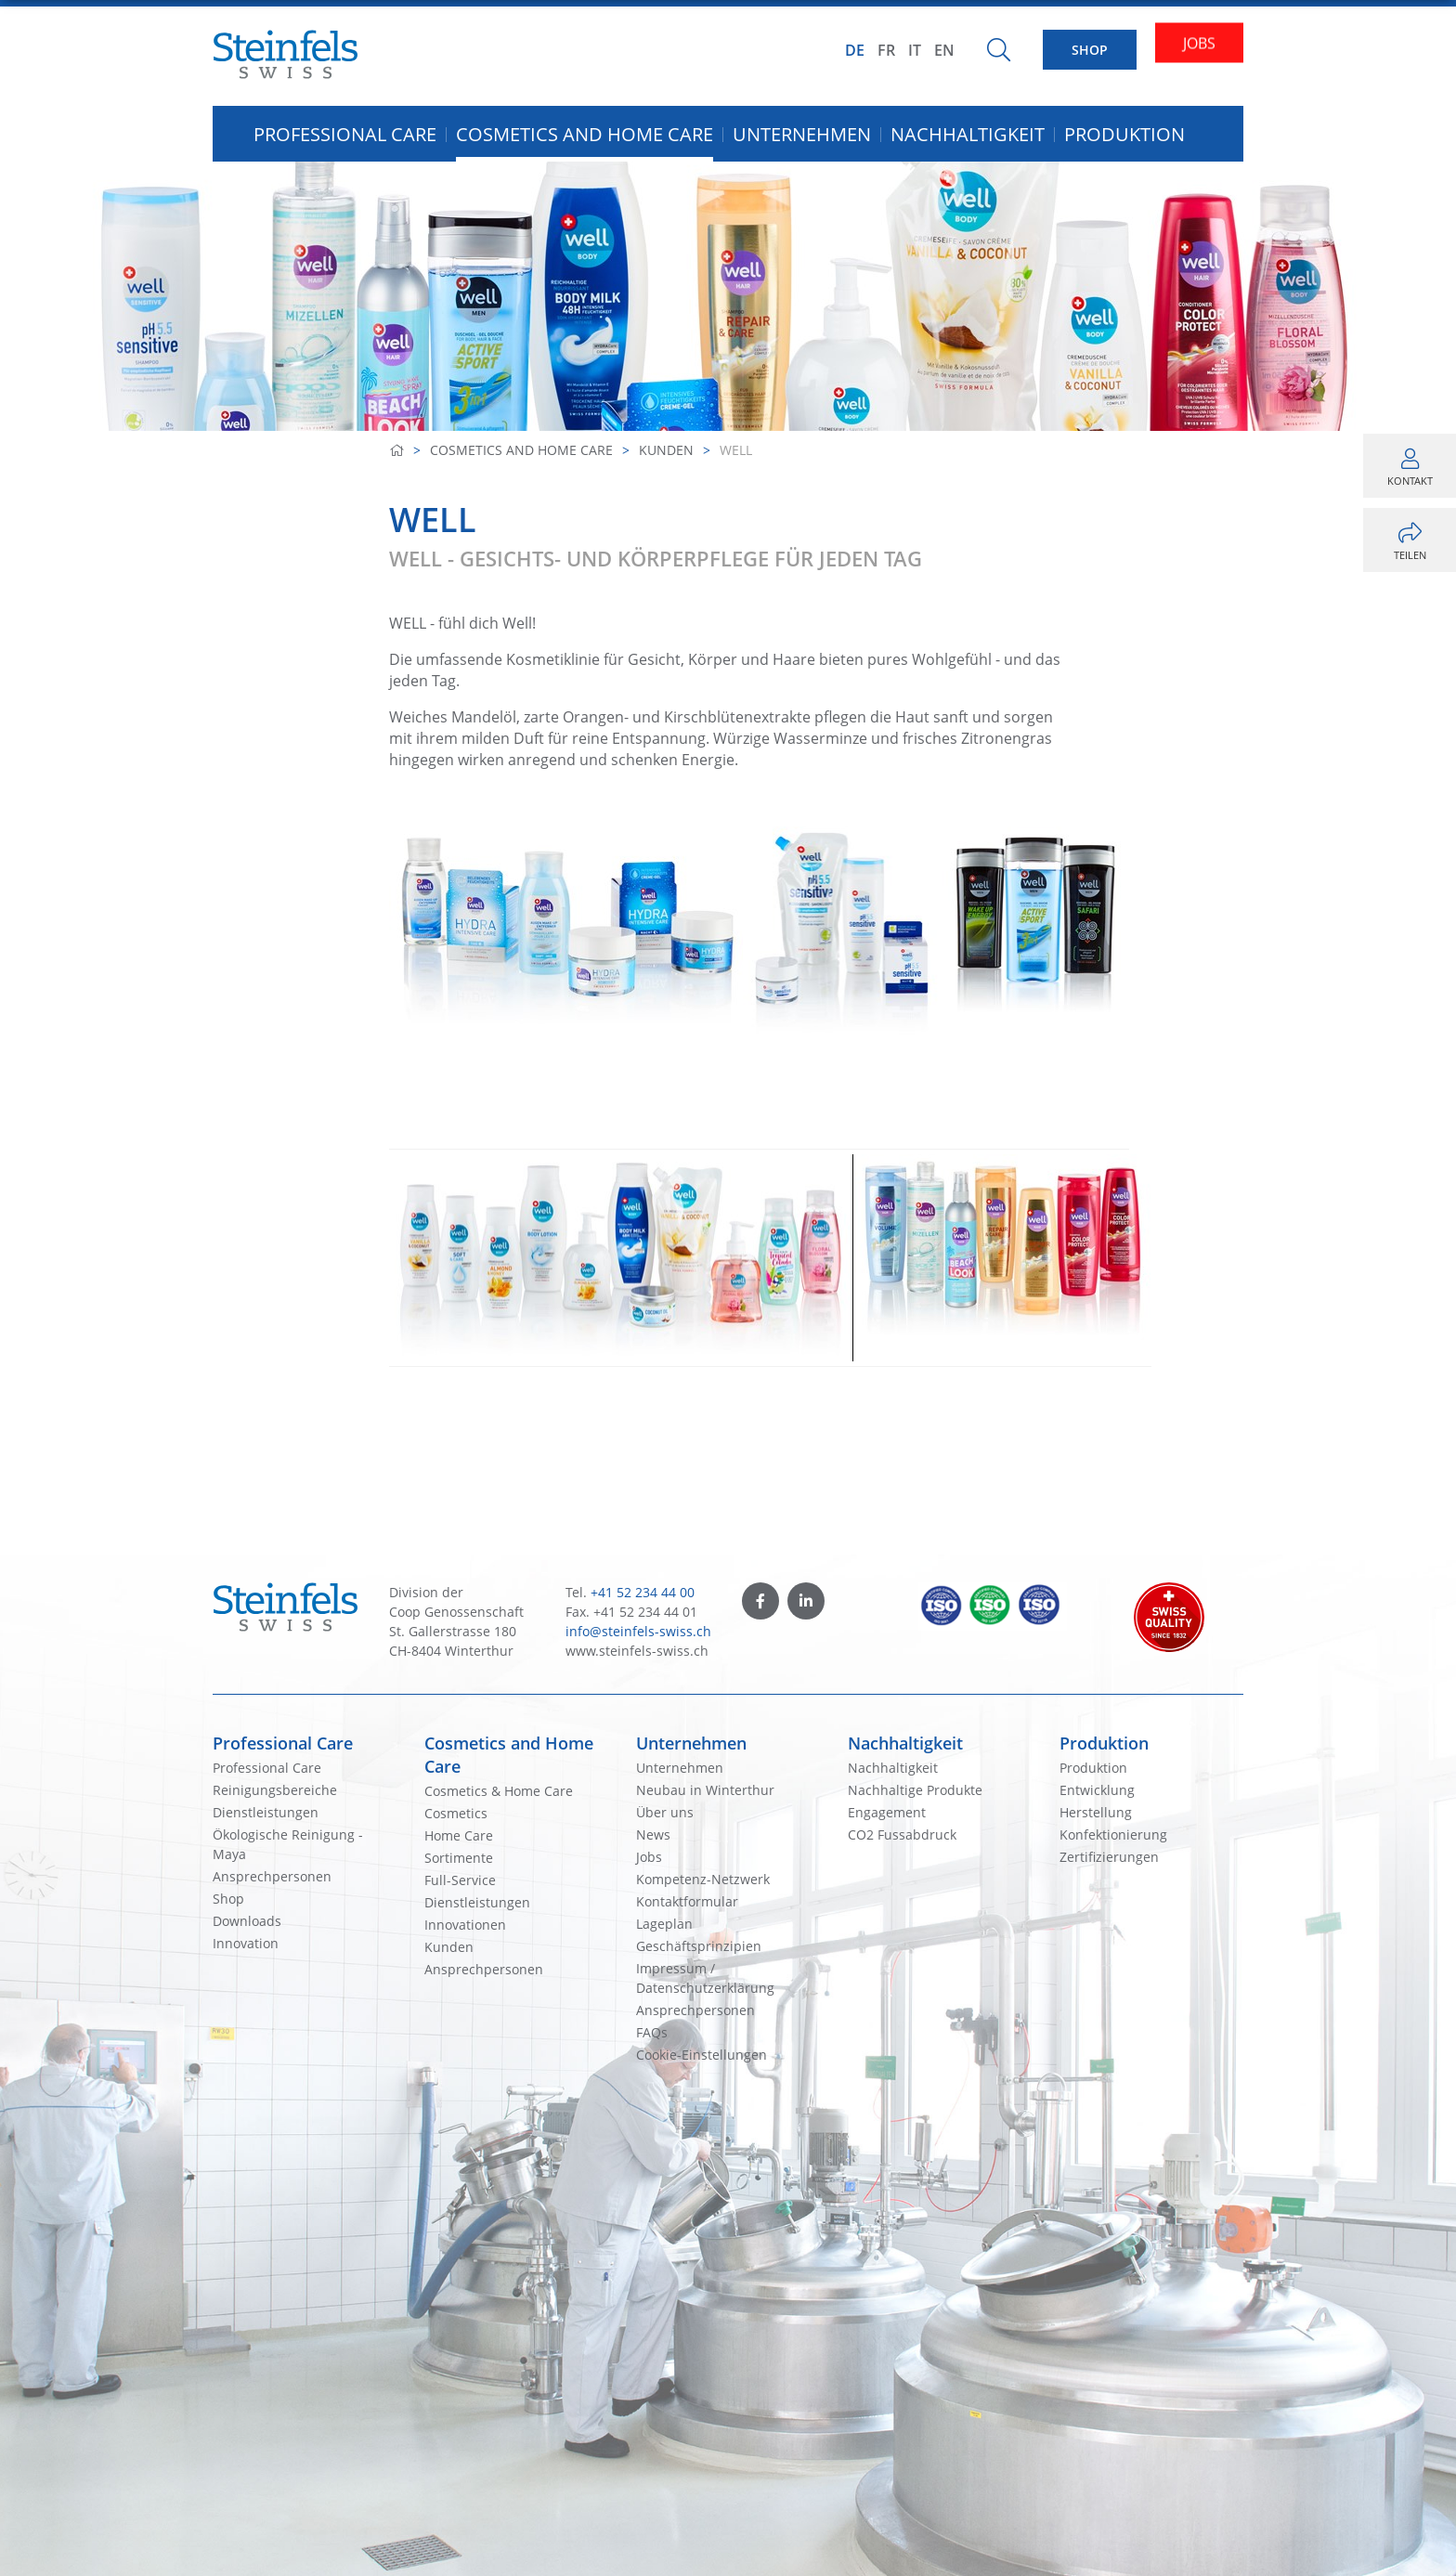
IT (914, 50)
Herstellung (1096, 1812)
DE (854, 50)
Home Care (458, 1835)
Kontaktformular (687, 1901)
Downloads (247, 1921)
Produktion (1104, 1743)
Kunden (666, 450)
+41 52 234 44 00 (643, 1592)
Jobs (649, 1857)
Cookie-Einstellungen (701, 2054)
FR (886, 50)
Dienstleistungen (265, 1812)
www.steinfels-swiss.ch (637, 1650)
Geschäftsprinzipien (698, 1946)
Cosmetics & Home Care (498, 1791)
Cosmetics (456, 1813)
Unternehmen (691, 1743)
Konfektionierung (1113, 1834)
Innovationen (465, 1924)
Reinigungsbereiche (275, 1790)
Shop (228, 1898)
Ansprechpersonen (272, 1876)
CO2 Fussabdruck (902, 1834)
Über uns (665, 1812)
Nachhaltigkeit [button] (967, 134)
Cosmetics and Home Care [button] (584, 134)
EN (944, 50)
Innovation (246, 1943)
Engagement (887, 1812)
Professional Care (283, 1743)
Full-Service (460, 1880)
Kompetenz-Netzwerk (703, 1879)
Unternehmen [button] (802, 134)
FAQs (652, 2032)
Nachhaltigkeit (905, 1743)
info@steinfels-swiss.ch (638, 1631)
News (653, 1834)
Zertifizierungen (1109, 1857)
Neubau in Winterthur (705, 1790)
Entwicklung (1097, 1790)
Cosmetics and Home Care (521, 450)
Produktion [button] (1124, 134)
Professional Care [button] (345, 134)
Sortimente (458, 1858)
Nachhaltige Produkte (915, 1790)
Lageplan (664, 1923)
